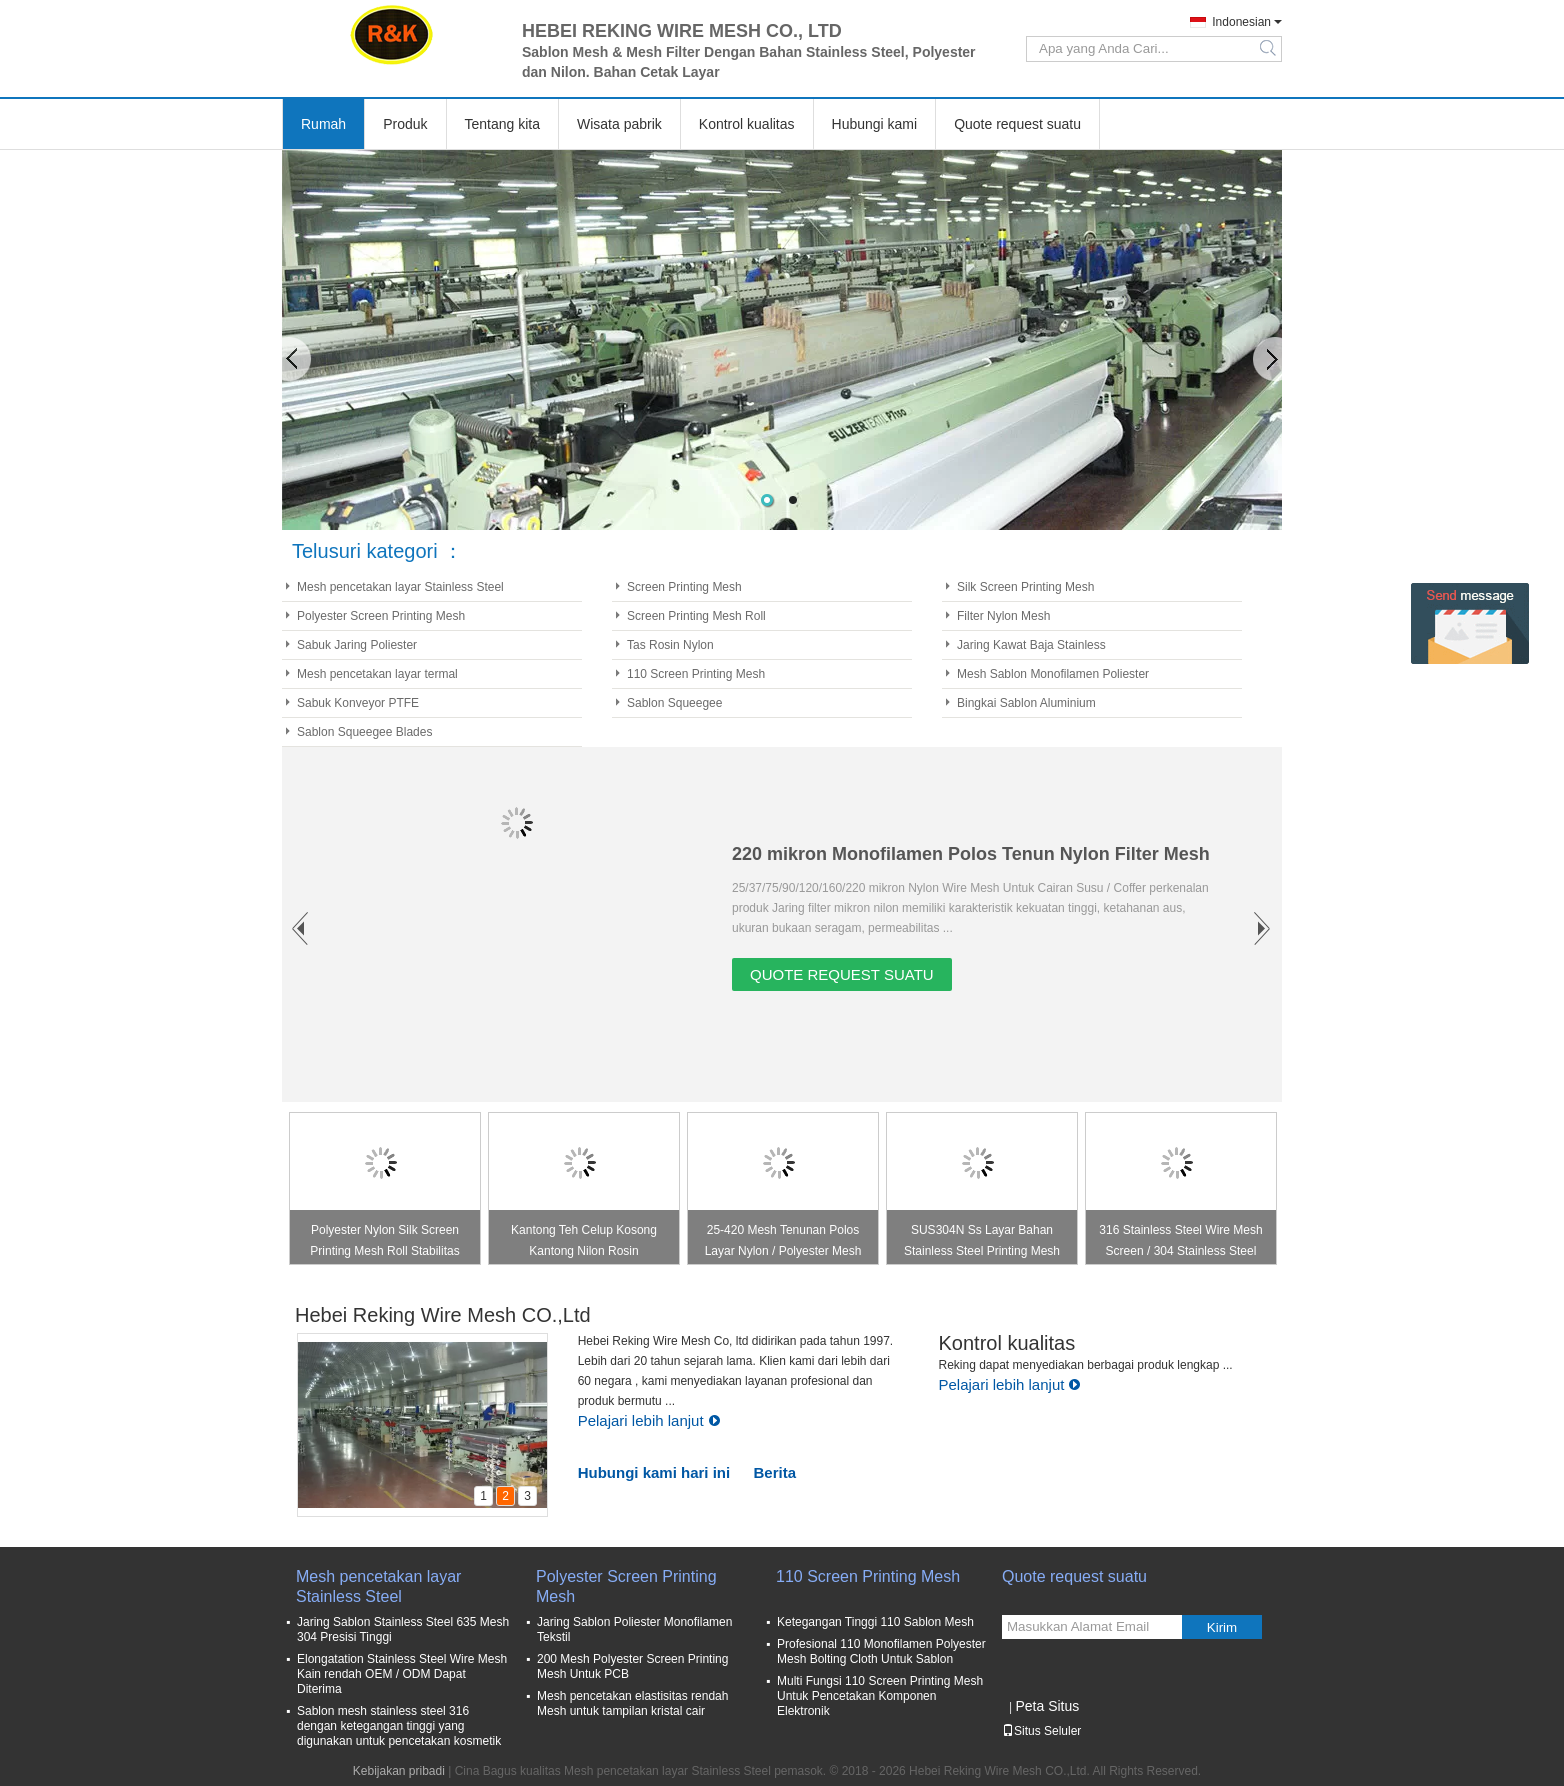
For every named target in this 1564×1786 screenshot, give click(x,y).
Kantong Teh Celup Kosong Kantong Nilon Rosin (584, 1240)
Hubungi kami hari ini (654, 1472)
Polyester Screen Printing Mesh (381, 616)
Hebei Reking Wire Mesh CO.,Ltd (443, 1315)
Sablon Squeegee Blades (364, 732)
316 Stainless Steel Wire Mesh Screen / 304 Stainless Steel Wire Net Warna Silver (1180, 1243)
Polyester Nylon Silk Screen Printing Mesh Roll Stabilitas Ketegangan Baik (384, 1243)
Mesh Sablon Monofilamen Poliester (1053, 674)
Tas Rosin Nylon (670, 645)
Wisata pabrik (619, 124)
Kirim (1222, 1627)
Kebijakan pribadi (399, 1771)
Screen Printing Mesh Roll (696, 616)
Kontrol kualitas (747, 124)
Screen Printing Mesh (684, 587)
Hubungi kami (875, 124)
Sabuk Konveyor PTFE (358, 703)
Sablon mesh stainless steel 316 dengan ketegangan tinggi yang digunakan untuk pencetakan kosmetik (399, 1726)
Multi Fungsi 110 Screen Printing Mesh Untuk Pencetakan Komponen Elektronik (880, 1696)
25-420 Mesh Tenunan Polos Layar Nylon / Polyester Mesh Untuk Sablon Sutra (783, 1243)
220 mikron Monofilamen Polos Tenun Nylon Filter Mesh (971, 854)
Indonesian (1241, 22)
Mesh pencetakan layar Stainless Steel (400, 587)
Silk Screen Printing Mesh (1025, 587)
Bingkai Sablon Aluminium (1026, 703)
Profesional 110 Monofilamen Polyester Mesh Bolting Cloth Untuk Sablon (881, 1651)
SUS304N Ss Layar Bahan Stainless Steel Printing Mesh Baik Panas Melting (982, 1243)
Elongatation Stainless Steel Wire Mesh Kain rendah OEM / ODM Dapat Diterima (402, 1674)
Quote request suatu (1017, 124)
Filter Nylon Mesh (1003, 616)
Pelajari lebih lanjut (649, 1420)
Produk (405, 124)
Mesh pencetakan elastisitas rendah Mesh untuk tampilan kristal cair (632, 1703)
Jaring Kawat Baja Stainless (1031, 645)
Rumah (323, 124)
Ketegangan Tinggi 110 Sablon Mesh (875, 1622)
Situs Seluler (1041, 1731)
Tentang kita (503, 124)
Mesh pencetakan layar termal (377, 674)
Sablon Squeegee (674, 703)
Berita (775, 1472)
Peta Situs (1047, 1706)
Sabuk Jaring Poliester (357, 645)
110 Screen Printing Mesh (696, 674)
